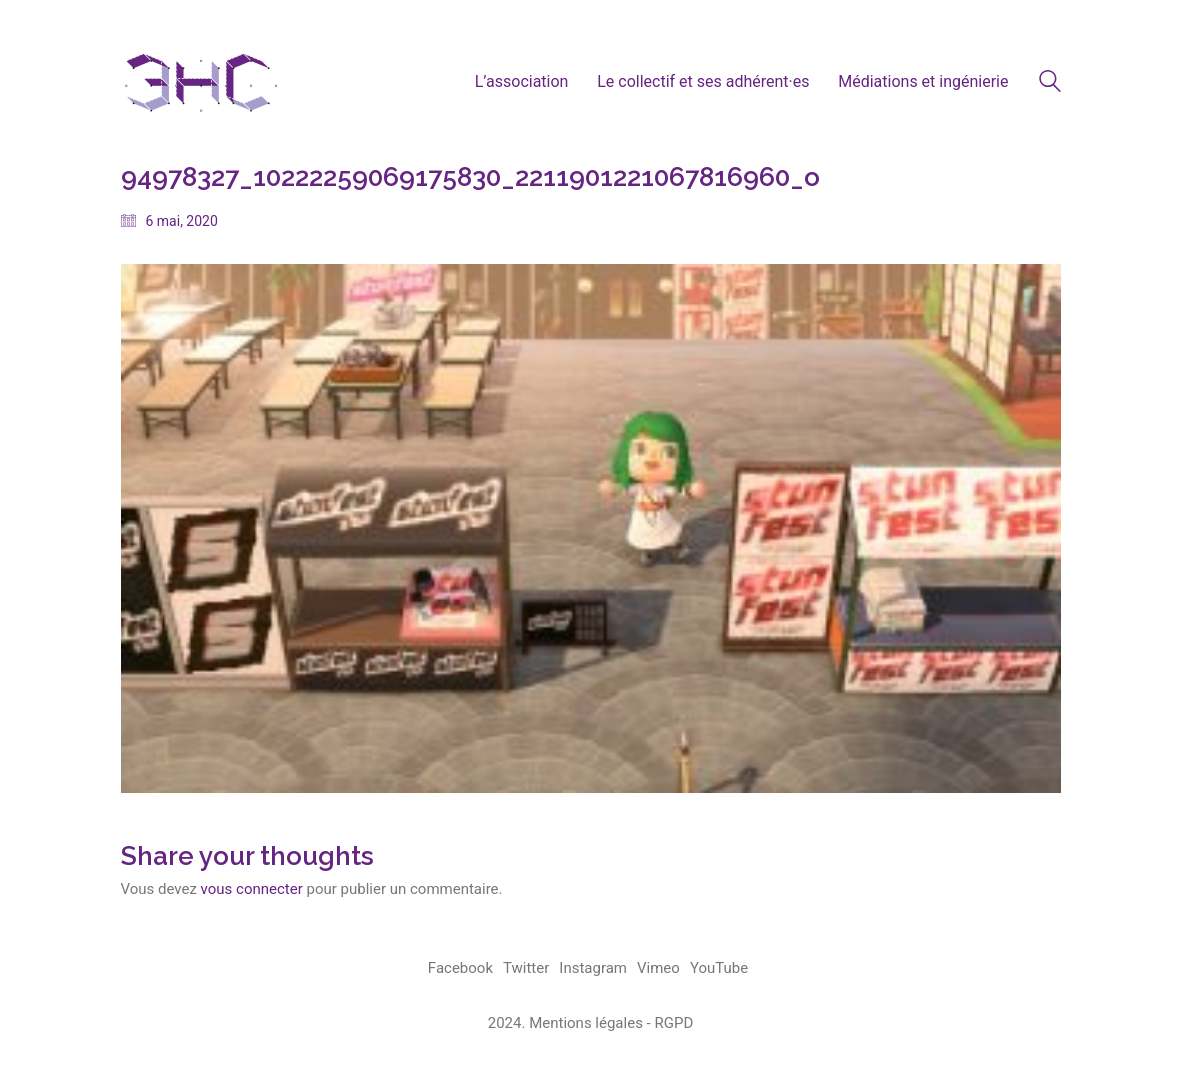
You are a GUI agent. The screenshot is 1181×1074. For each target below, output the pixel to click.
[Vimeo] (658, 969)
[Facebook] (460, 969)
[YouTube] (719, 969)
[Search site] (1050, 84)
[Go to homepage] (201, 81)
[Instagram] (593, 969)
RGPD (673, 1023)
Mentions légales (586, 1023)
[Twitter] (526, 969)
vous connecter (252, 889)
